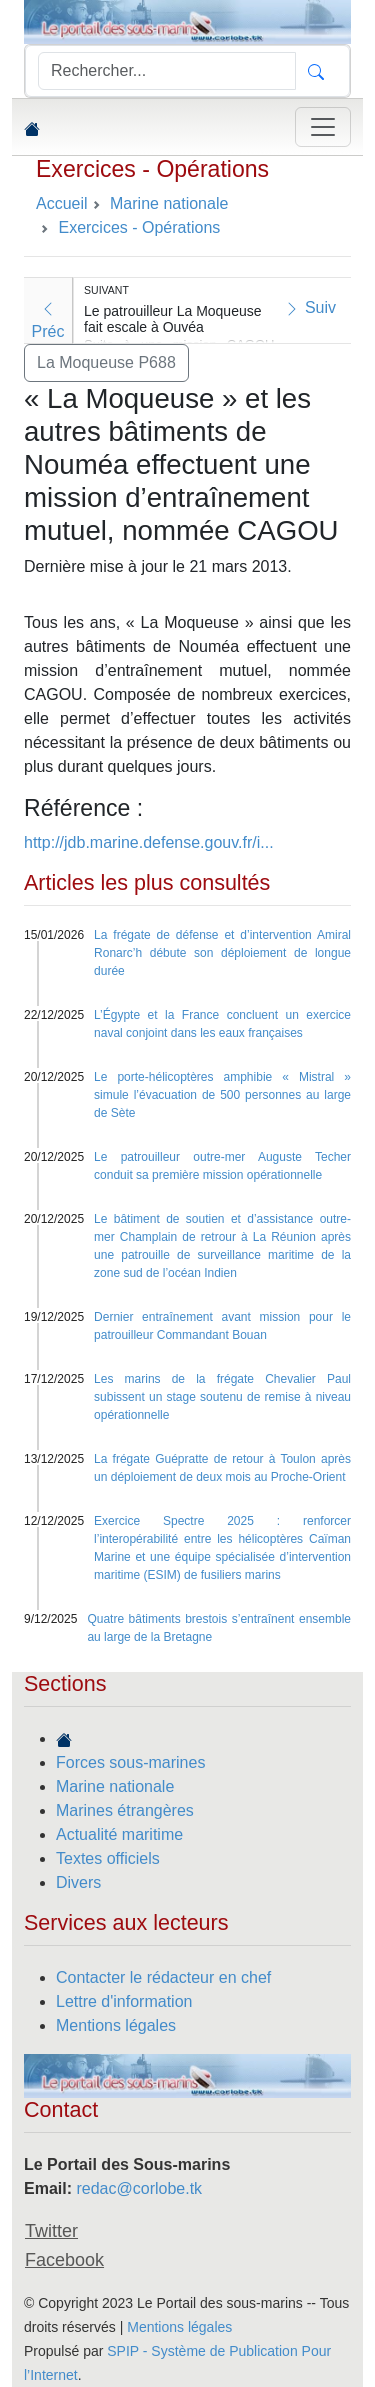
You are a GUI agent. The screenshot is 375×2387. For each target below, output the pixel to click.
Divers (78, 1882)
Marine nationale (115, 1786)
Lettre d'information (124, 2001)
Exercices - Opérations (152, 169)
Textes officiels (108, 1858)
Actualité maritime (119, 1834)
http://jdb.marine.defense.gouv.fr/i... (149, 842)
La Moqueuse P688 (106, 362)
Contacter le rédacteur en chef (163, 1977)
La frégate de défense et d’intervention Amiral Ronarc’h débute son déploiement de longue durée (222, 953)
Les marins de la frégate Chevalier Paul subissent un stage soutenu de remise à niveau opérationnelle (222, 1397)
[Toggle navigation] (323, 127)
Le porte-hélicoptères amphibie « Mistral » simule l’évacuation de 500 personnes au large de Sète (222, 1095)
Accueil (62, 203)
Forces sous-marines (130, 1762)
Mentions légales (116, 2025)
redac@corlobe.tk (139, 2188)
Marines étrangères (125, 1810)
